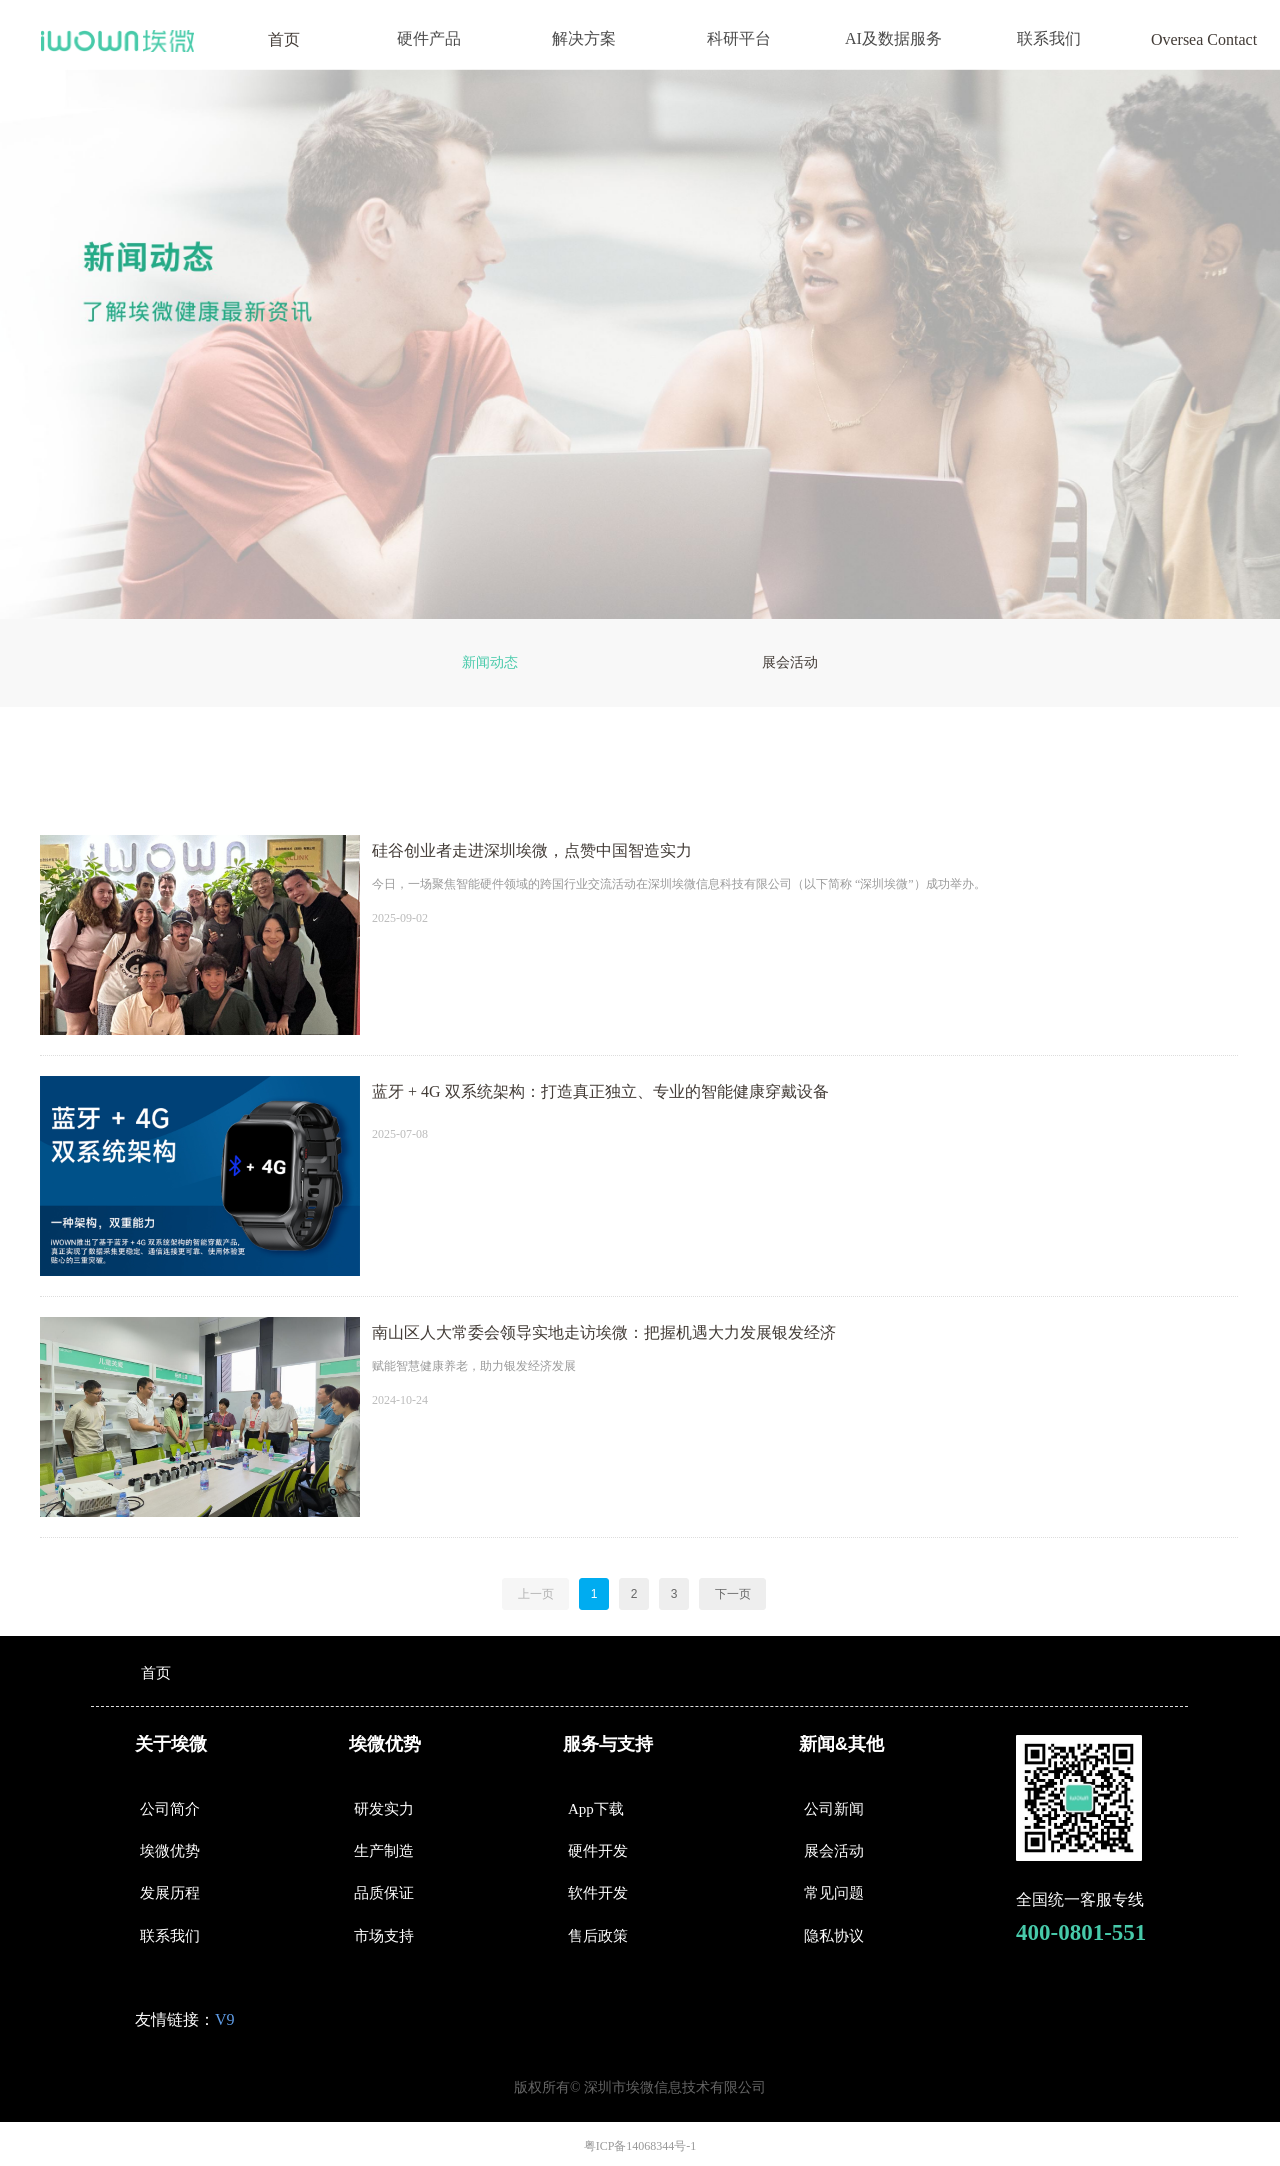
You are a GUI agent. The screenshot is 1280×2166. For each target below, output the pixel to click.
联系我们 (1049, 38)
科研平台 (739, 38)
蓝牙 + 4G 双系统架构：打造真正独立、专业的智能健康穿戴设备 (600, 1091)
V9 (225, 2019)
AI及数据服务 (893, 38)
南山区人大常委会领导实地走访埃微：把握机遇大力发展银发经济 (604, 1332)
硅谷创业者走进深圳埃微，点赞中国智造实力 (532, 850)
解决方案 (584, 38)
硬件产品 (429, 38)
